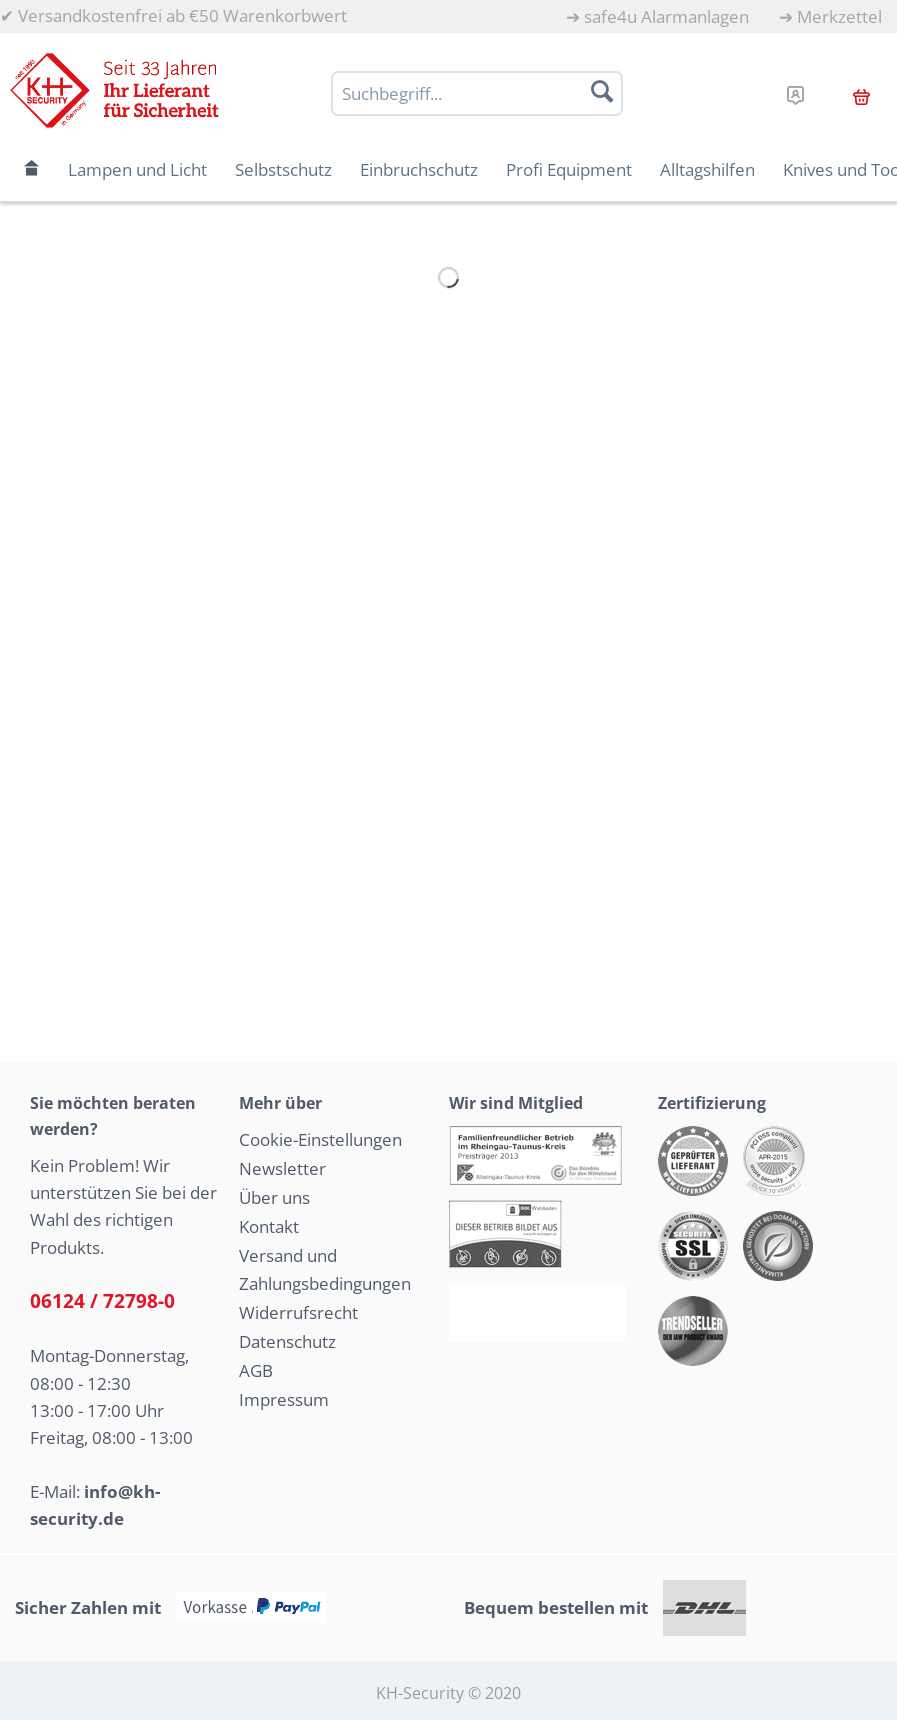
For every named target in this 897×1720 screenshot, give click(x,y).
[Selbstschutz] (283, 169)
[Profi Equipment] (569, 169)
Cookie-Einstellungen (320, 1139)
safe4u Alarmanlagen (666, 16)
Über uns (274, 1197)
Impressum (284, 1399)
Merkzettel (839, 16)
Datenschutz (287, 1341)
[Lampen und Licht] (137, 169)
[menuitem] (657, 16)
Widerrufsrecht (298, 1312)
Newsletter (282, 1168)
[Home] (32, 169)
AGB (256, 1370)
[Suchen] (602, 91)
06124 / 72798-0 (102, 1301)
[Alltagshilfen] (707, 169)
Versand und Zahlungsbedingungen (325, 1270)
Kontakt (269, 1226)
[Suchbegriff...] (477, 93)
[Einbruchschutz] (419, 169)
